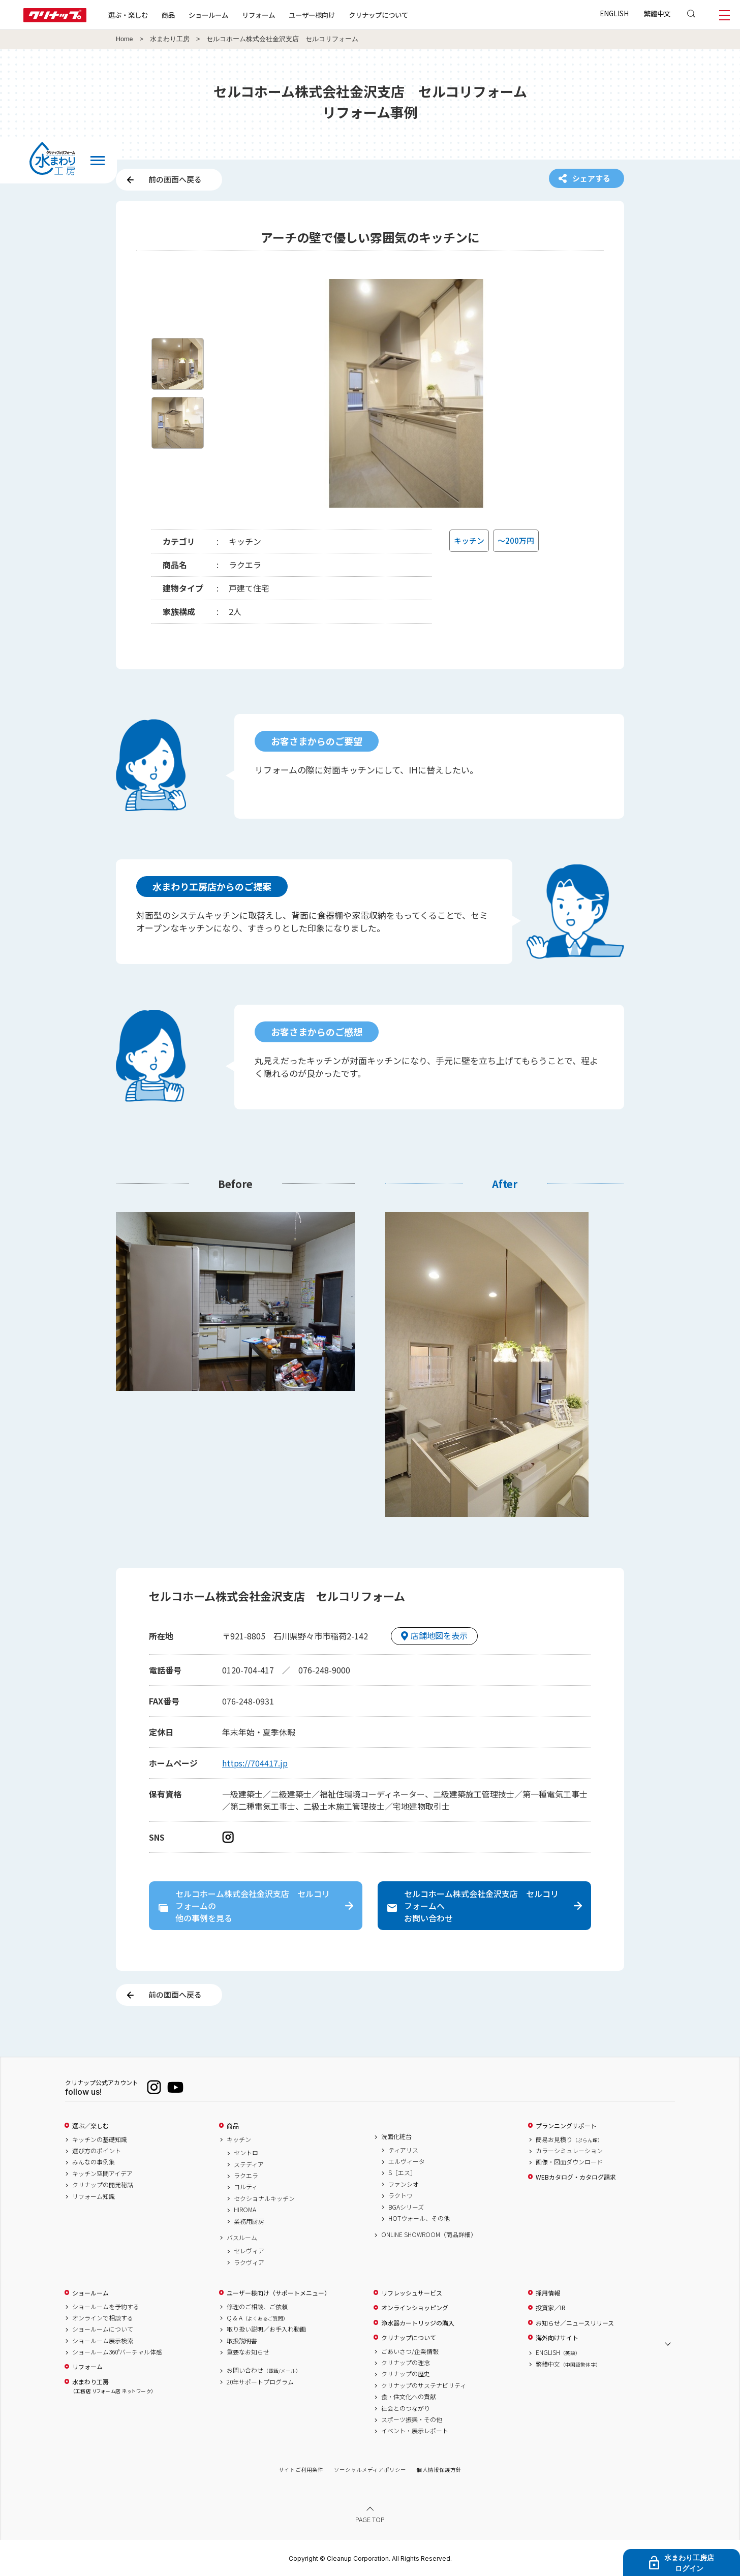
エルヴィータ (406, 2161)
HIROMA (245, 2210)
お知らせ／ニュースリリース (575, 2323)
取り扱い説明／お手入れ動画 (266, 2329)
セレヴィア (249, 2251)
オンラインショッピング (414, 2308)
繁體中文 (657, 13)
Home (124, 39)
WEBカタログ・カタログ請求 (576, 2177)
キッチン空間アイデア (102, 2173)
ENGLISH (614, 13)
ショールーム (208, 15)
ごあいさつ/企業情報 (410, 2351)
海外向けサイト (557, 2338)
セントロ (246, 2153)
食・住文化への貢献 (408, 2397)
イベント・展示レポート (414, 2431)
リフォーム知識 (93, 2196)
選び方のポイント (96, 2151)
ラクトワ (400, 2195)
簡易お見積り (569, 2139)
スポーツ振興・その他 (411, 2419)
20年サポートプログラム (260, 2382)
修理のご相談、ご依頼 (257, 2307)
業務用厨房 (249, 2221)
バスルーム (242, 2237)
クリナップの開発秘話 (102, 2185)
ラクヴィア (249, 2262)
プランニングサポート (566, 2126)
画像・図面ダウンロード (569, 2162)
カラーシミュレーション (569, 2151)
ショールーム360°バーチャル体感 (117, 2352)
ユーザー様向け (312, 15)
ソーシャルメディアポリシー (370, 2469)
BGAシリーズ (406, 2207)
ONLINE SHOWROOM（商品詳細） (429, 2234)
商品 (233, 2126)
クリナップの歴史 (405, 2374)
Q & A (257, 2318)
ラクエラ (246, 2175)
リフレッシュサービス (411, 2293)
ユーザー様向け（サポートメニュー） (278, 2293)
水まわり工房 (170, 39)
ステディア (249, 2164)
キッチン (239, 2139)
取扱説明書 (242, 2341)
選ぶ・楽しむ (128, 15)
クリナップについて (378, 15)
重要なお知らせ (248, 2352)
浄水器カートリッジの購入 (417, 2323)
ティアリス (403, 2150)
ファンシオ (403, 2184)
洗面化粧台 (396, 2136)
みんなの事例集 (93, 2162)
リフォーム (258, 15)
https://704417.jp (255, 1763)
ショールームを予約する (105, 2307)
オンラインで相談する (102, 2318)
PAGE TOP (370, 2519)
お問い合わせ (264, 2370)
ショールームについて (102, 2329)
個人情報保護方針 (439, 2469)
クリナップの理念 (405, 2362)
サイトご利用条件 (301, 2469)
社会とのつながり (405, 2408)
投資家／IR (551, 2308)
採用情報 (548, 2293)
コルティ (246, 2187)
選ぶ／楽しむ (90, 2126)
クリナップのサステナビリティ (423, 2385)
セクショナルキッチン (264, 2198)
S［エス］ (402, 2172)
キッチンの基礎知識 (99, 2139)
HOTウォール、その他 (419, 2218)
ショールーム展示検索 (102, 2341)
